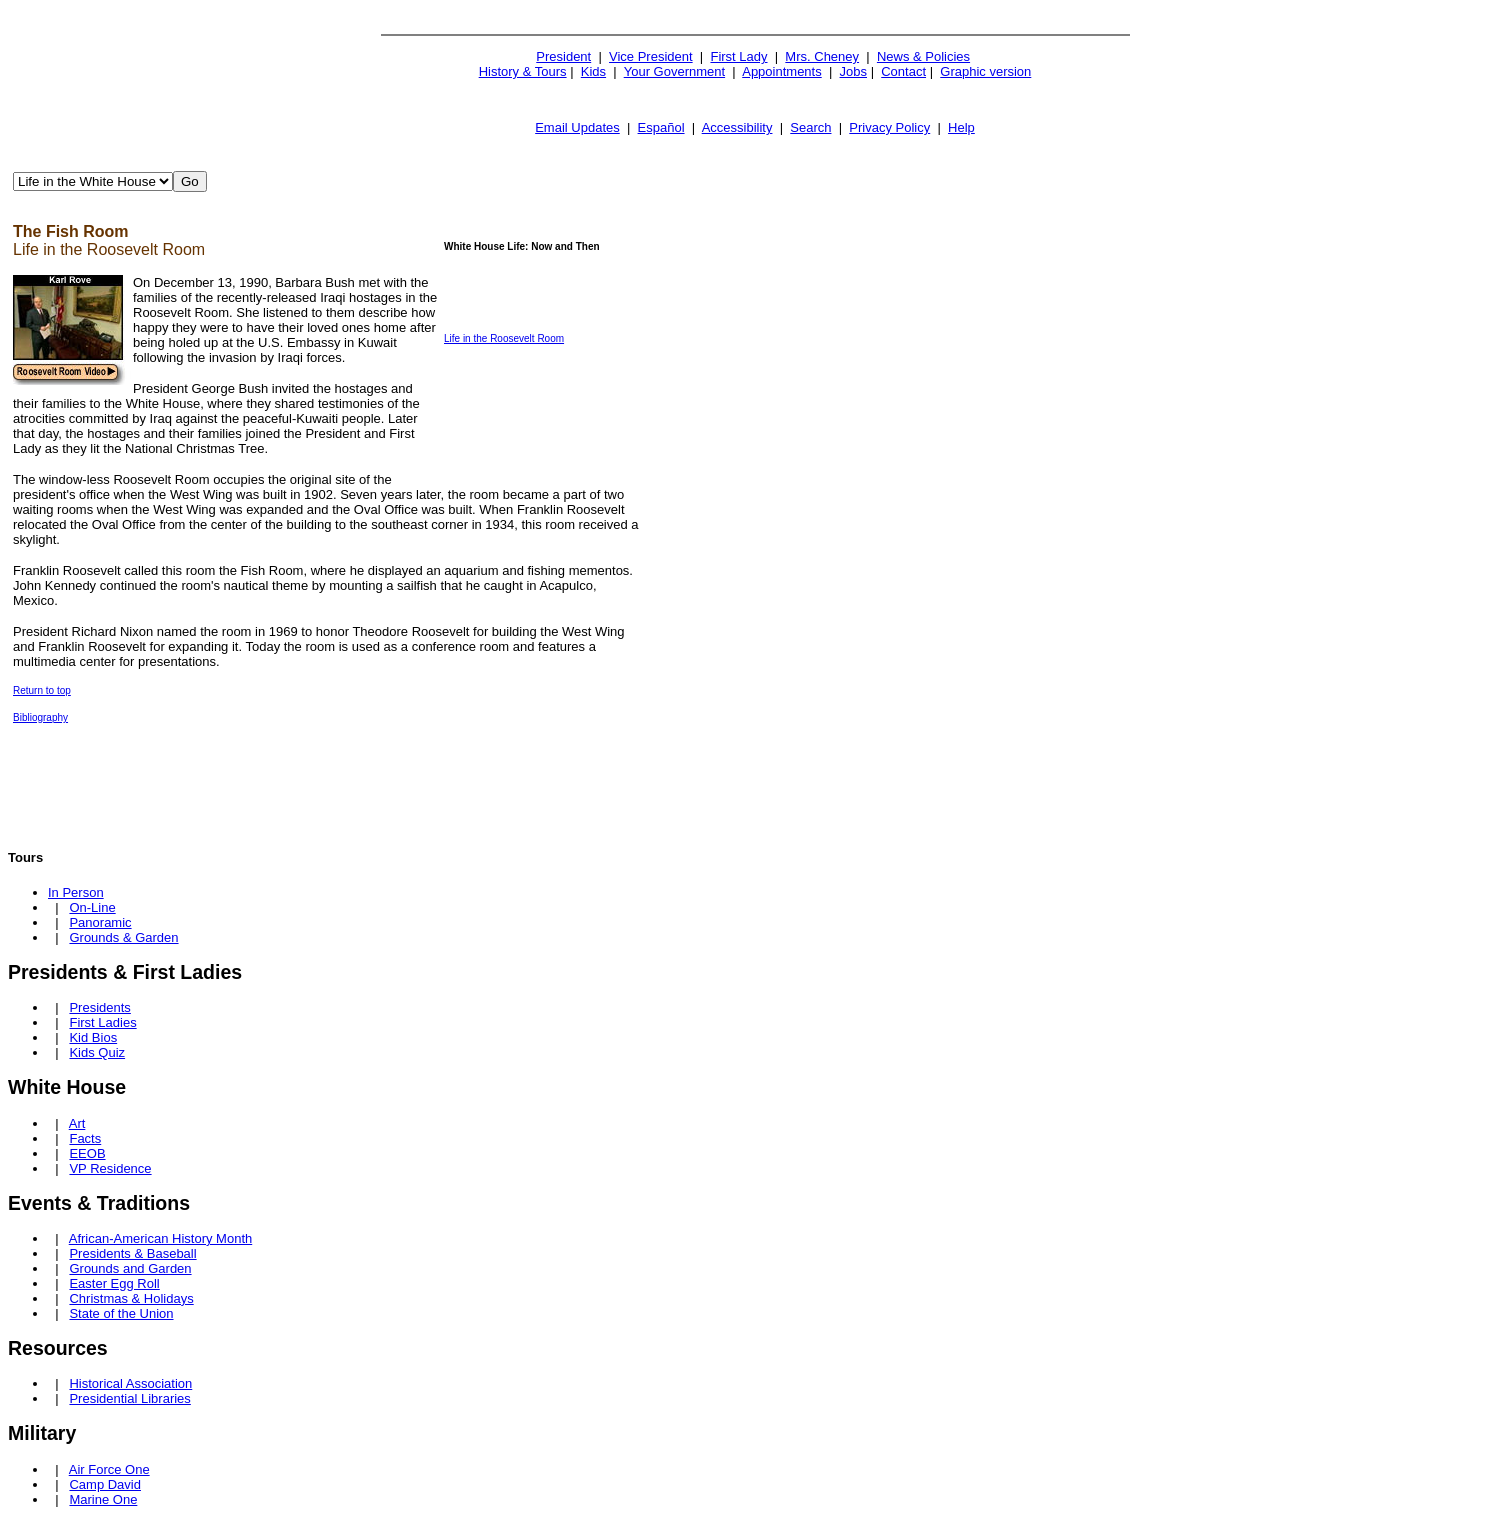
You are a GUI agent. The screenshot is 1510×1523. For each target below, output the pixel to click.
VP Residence (110, 1168)
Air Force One (109, 1469)
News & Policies (923, 56)
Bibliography (40, 717)
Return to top (42, 690)
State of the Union (121, 1313)
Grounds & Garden (123, 937)
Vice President (651, 56)
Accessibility (737, 127)
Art (77, 1123)
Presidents (99, 1007)
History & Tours (523, 71)
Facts (85, 1138)
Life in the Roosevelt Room (504, 338)
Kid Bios (93, 1037)
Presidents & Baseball (132, 1253)
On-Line (92, 907)
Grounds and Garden (130, 1268)
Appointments (782, 71)
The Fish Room (71, 231)
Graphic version (985, 71)
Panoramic (100, 922)
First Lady (738, 56)
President (563, 56)
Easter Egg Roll (114, 1283)
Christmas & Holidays (131, 1298)
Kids (593, 71)
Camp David (105, 1484)
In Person (76, 892)
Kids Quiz (97, 1052)
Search (810, 127)
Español (661, 127)
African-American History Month (161, 1238)
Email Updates (577, 127)
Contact (903, 71)
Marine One (103, 1499)
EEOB (87, 1153)
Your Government (674, 71)
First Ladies (102, 1022)
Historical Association (130, 1383)
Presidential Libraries (129, 1398)
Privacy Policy (889, 127)
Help (961, 127)
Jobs (853, 71)
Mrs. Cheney (822, 56)
